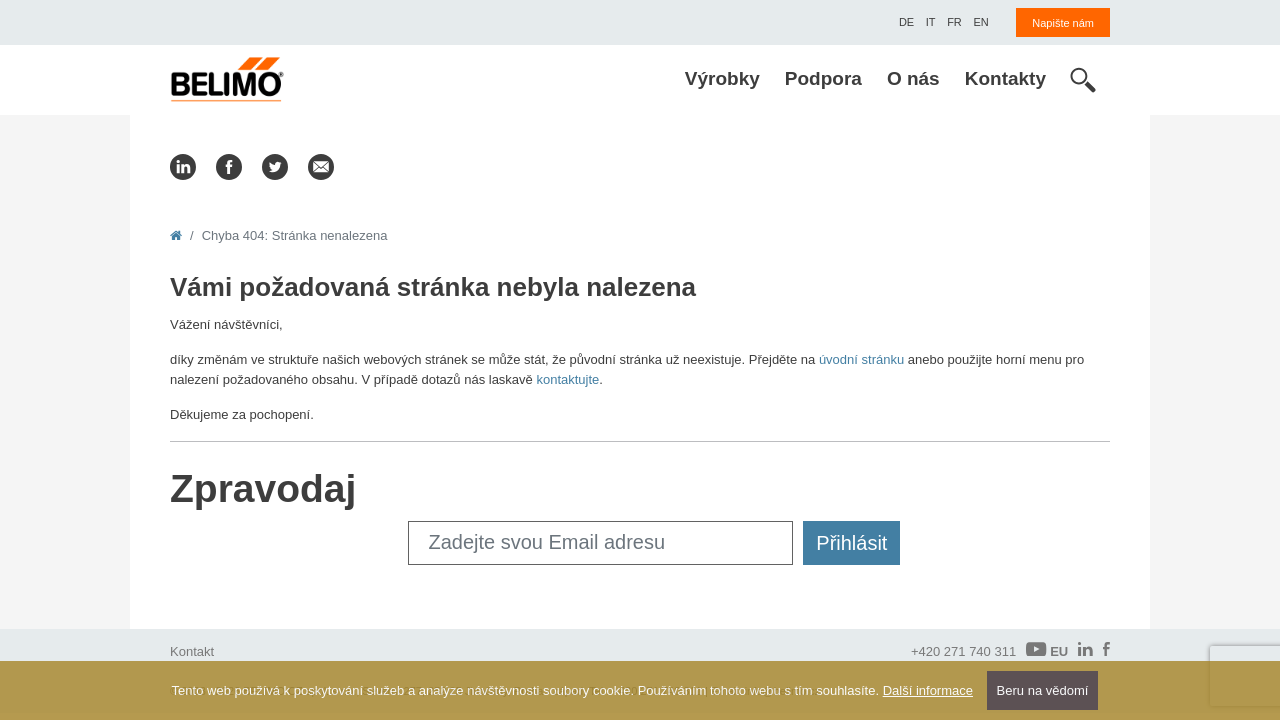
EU (1047, 650)
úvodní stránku (861, 359)
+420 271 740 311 (963, 651)
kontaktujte (567, 379)
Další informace (928, 690)
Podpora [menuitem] (823, 78)
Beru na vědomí (1043, 690)
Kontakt (192, 651)
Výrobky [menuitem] (722, 78)
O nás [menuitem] (913, 78)
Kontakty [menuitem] (1005, 78)
